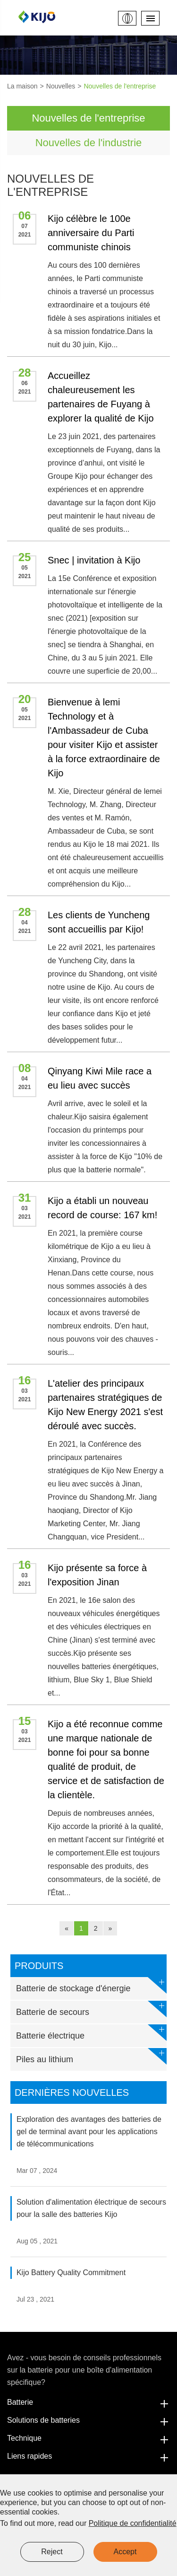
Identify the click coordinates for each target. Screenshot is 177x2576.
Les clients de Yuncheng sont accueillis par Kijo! (99, 922)
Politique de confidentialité (133, 2523)
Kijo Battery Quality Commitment (71, 2272)
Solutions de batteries (88, 2420)
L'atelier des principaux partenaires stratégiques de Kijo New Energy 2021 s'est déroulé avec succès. (105, 1404)
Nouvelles (60, 86)
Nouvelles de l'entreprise (120, 86)
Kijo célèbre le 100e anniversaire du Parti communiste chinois (91, 232)
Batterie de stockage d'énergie (91, 1985)
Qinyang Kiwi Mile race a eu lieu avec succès (100, 1078)
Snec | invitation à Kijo (94, 560)
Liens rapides (88, 2456)
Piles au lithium (91, 2056)
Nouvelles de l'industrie (88, 143)
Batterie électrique (91, 2032)
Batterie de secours (91, 2009)
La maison (22, 86)
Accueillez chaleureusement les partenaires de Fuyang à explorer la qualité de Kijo (101, 396)
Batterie (88, 2402)
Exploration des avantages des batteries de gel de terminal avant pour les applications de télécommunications (89, 2131)
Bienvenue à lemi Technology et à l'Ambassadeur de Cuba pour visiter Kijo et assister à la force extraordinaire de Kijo (104, 737)
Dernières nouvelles (72, 2092)
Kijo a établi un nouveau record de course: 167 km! (102, 1208)
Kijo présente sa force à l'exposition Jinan (97, 1575)
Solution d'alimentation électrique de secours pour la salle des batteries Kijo (91, 2208)
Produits (39, 1966)
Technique (88, 2438)
